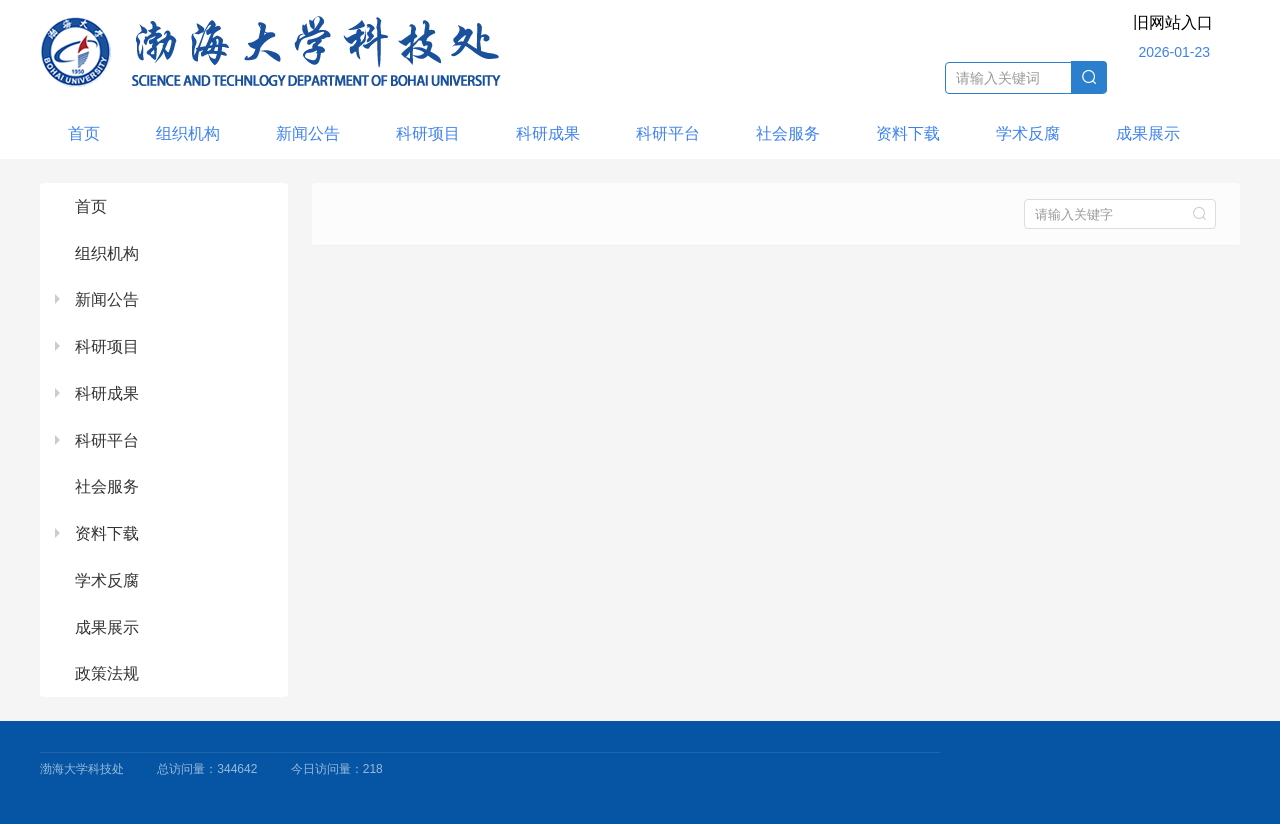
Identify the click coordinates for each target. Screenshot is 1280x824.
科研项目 (428, 133)
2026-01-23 (1174, 52)
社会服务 (788, 133)
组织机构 (188, 133)
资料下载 (908, 133)
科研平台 (668, 133)
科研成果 (548, 133)
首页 (84, 133)
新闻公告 (308, 133)
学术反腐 (1028, 133)
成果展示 (1148, 133)
